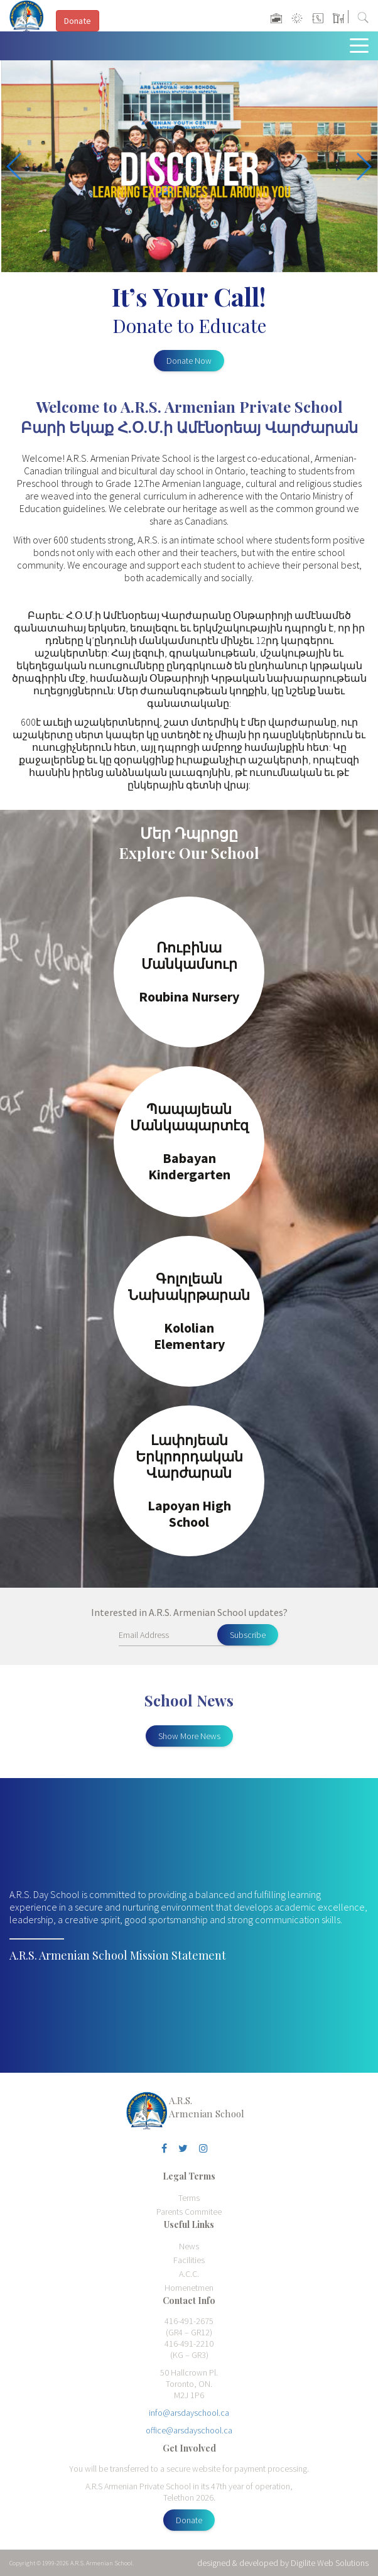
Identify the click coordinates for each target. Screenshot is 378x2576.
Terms (189, 2197)
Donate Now (189, 360)
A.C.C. (189, 2273)
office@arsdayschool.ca (189, 2430)
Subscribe (248, 1634)
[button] (363, 166)
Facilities (189, 2260)
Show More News (189, 1736)
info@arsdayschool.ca (189, 2412)
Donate (189, 2520)
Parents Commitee (189, 2211)
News (189, 2246)
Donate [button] (77, 20)
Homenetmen (189, 2287)
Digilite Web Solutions (330, 2562)
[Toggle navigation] (362, 45)
